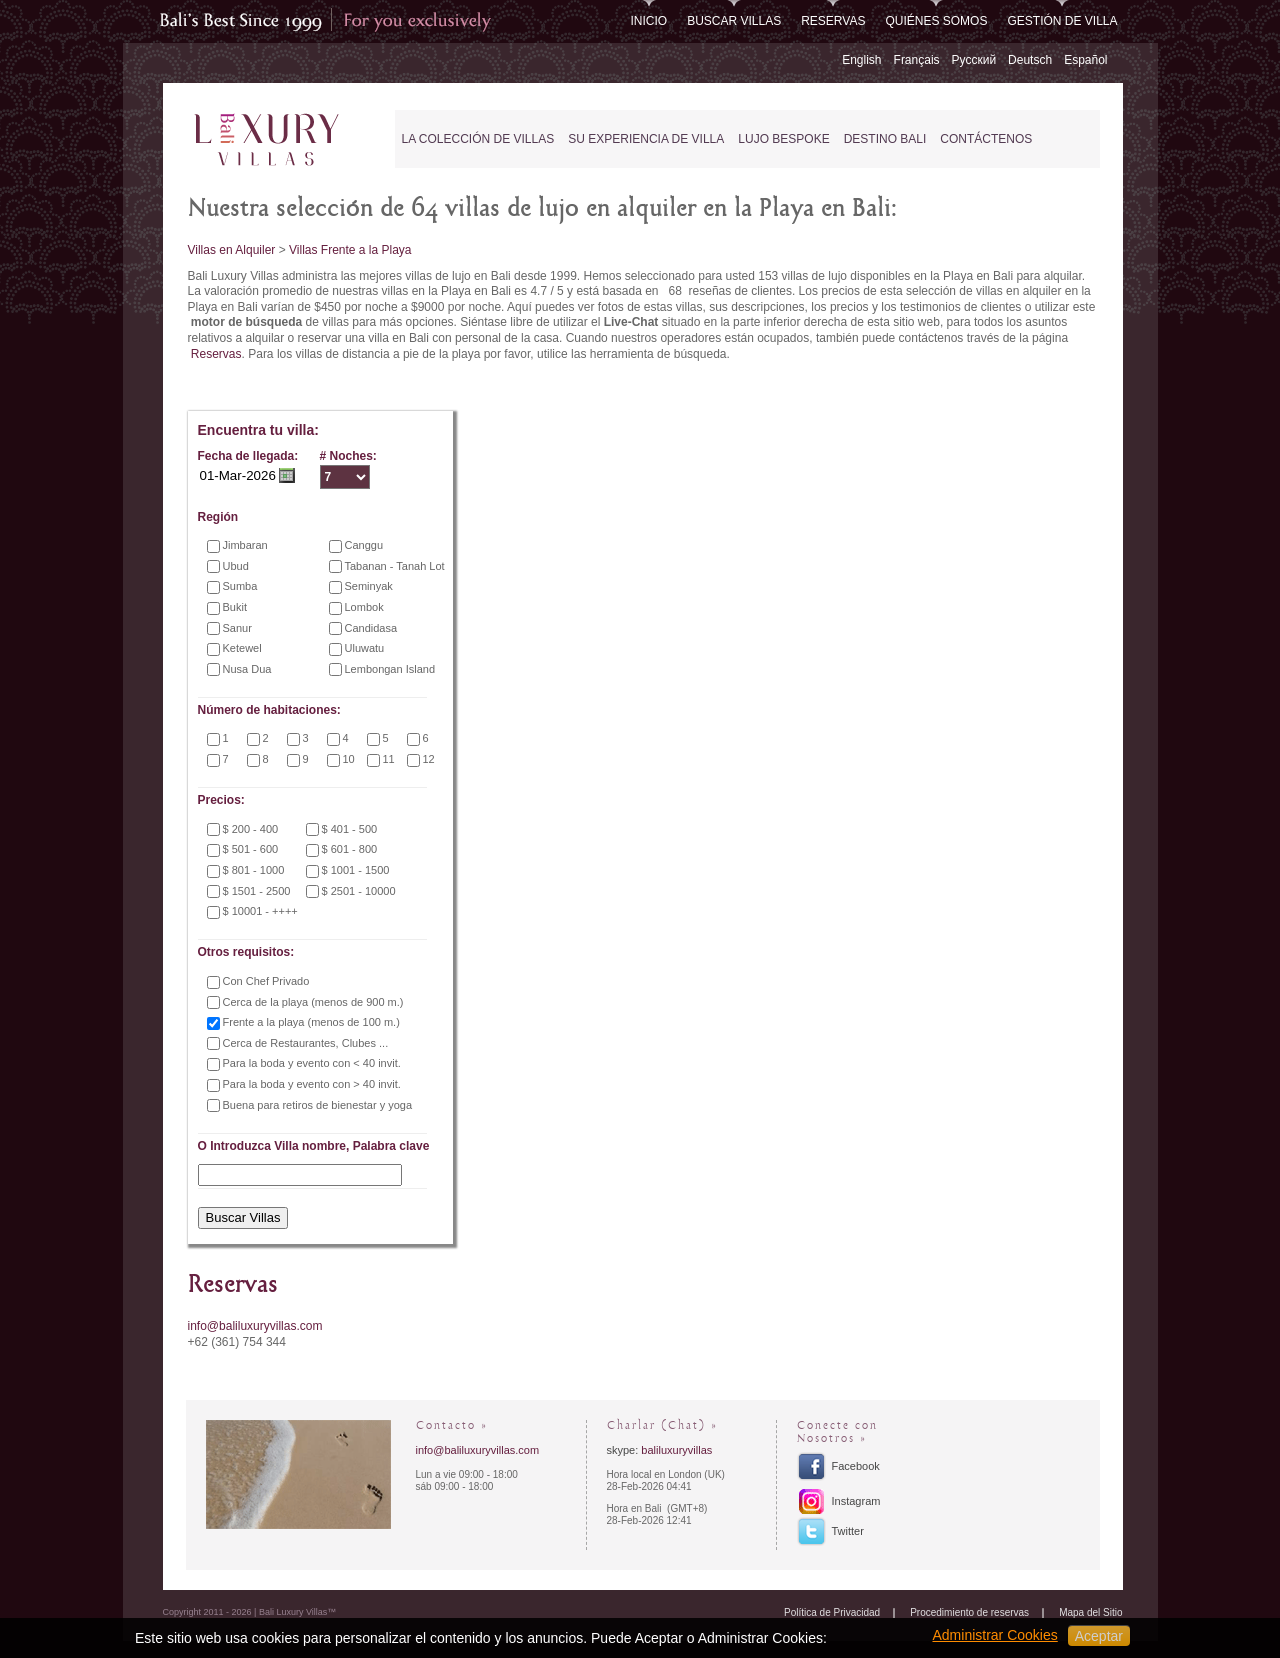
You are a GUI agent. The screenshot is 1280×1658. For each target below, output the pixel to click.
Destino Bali (885, 139)
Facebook (856, 1466)
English (861, 60)
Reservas (833, 21)
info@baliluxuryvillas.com (255, 1326)
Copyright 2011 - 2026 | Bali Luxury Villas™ (250, 1612)
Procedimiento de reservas (969, 1612)
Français (917, 60)
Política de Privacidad (832, 1612)
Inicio (648, 21)
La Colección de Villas (478, 139)
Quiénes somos (936, 21)
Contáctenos (986, 139)
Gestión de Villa (1062, 21)
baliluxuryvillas (676, 1450)
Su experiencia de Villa (646, 139)
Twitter (848, 1531)
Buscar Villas (734, 21)
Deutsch (1030, 60)
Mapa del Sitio (1090, 1612)
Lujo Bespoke (783, 139)
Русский (974, 60)
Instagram (856, 1501)
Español (1085, 60)
